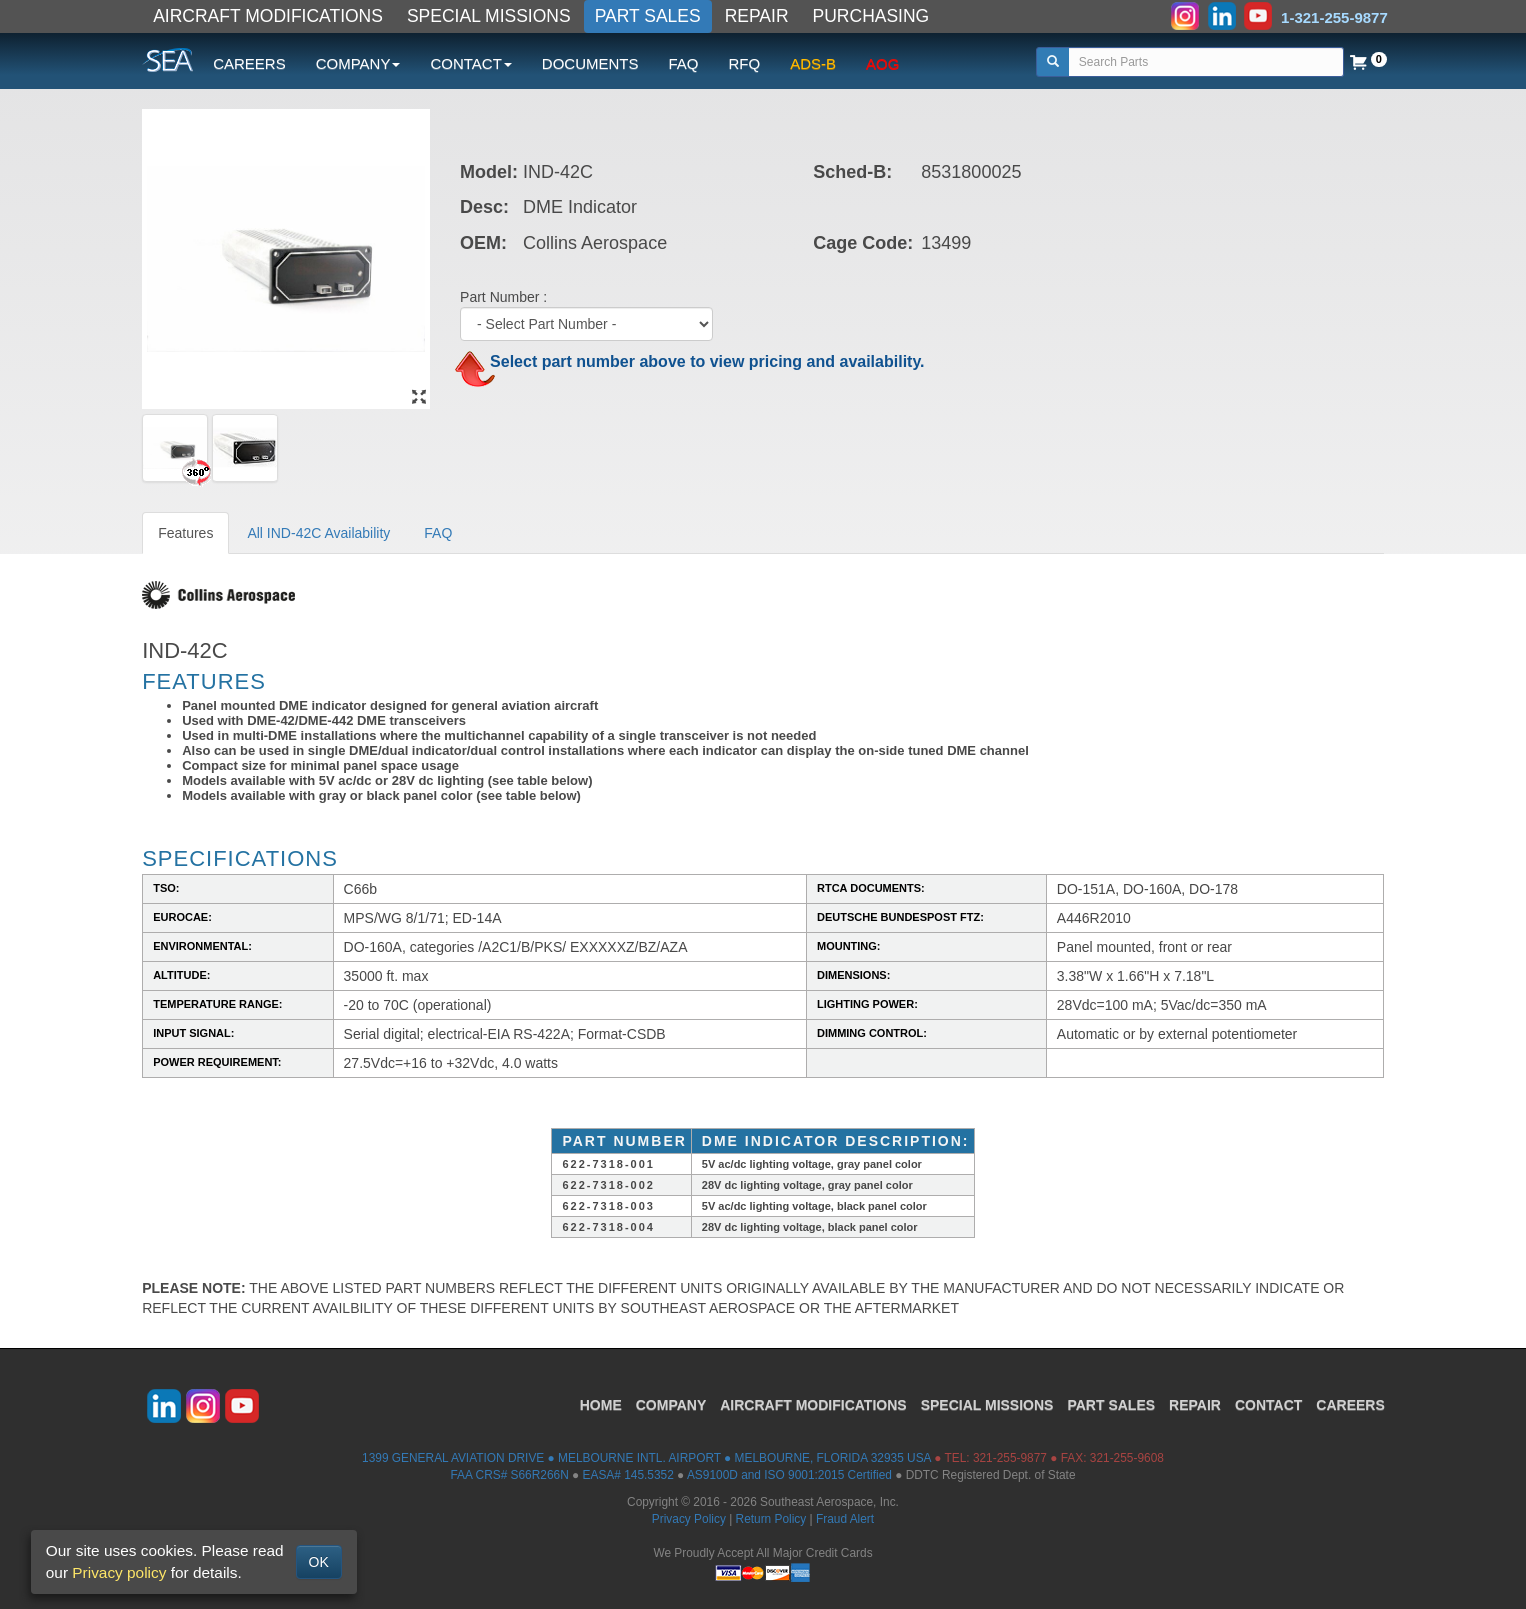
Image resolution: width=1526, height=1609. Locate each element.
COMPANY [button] (358, 63)
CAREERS (249, 63)
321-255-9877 (1010, 1458)
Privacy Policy (689, 1519)
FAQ (683, 63)
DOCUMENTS (590, 63)
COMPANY (671, 1405)
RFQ (745, 63)
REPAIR (757, 16)
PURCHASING (871, 16)
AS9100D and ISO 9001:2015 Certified (789, 1475)
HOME (601, 1405)
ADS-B (813, 63)
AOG (882, 63)
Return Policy (771, 1519)
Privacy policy (119, 1572)
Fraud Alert (845, 1519)
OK (319, 1562)
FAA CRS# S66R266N (509, 1475)
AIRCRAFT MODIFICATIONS (268, 16)
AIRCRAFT (813, 1405)
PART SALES (648, 16)
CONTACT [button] (470, 63)
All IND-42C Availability (318, 533)
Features (185, 533)
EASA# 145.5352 (628, 1475)
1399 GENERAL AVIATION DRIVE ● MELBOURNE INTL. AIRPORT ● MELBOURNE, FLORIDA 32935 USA (646, 1458)
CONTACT (1268, 1405)
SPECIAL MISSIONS (489, 16)
